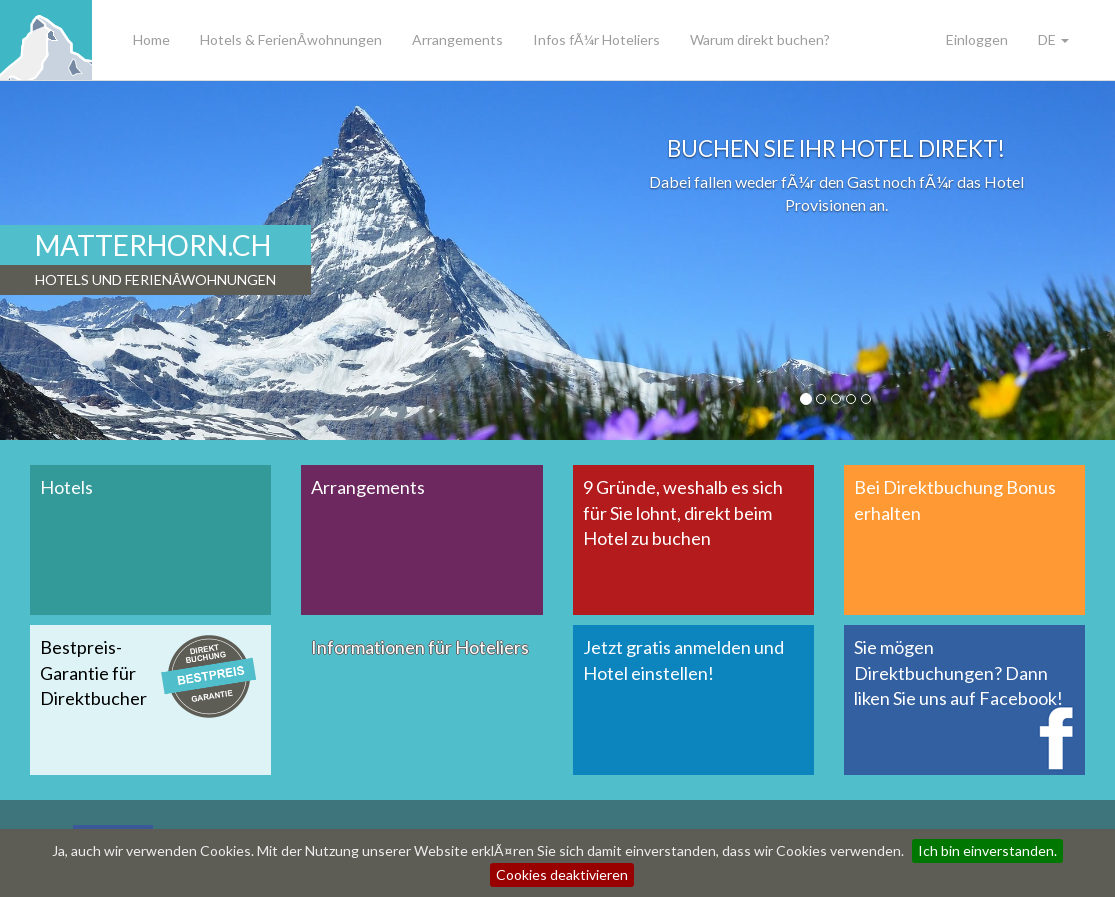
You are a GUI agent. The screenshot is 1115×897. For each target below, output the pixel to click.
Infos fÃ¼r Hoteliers (596, 39)
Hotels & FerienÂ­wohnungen (291, 39)
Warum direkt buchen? (760, 39)
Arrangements (457, 39)
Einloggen (977, 39)
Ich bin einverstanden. (987, 850)
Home (151, 39)
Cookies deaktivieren (562, 874)
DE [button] (1053, 39)
